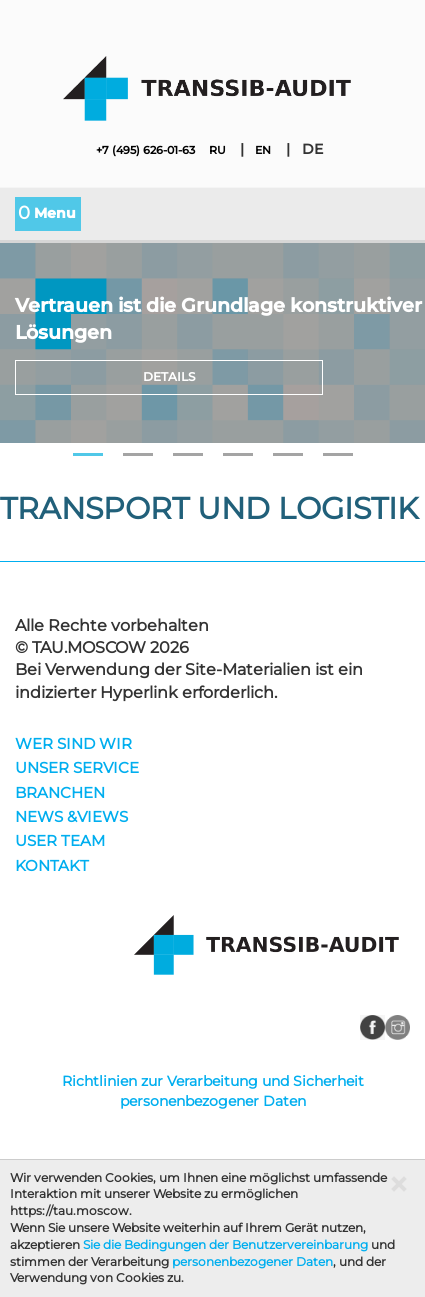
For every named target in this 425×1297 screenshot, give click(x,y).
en (263, 150)
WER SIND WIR (73, 744)
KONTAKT (52, 866)
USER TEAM (60, 841)
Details (169, 376)
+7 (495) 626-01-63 (145, 150)
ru (217, 150)
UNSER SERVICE (77, 768)
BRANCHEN (60, 793)
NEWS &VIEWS (71, 817)
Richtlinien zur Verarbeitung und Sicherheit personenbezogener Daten (213, 1091)
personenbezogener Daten (252, 1261)
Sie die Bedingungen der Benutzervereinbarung (225, 1244)
